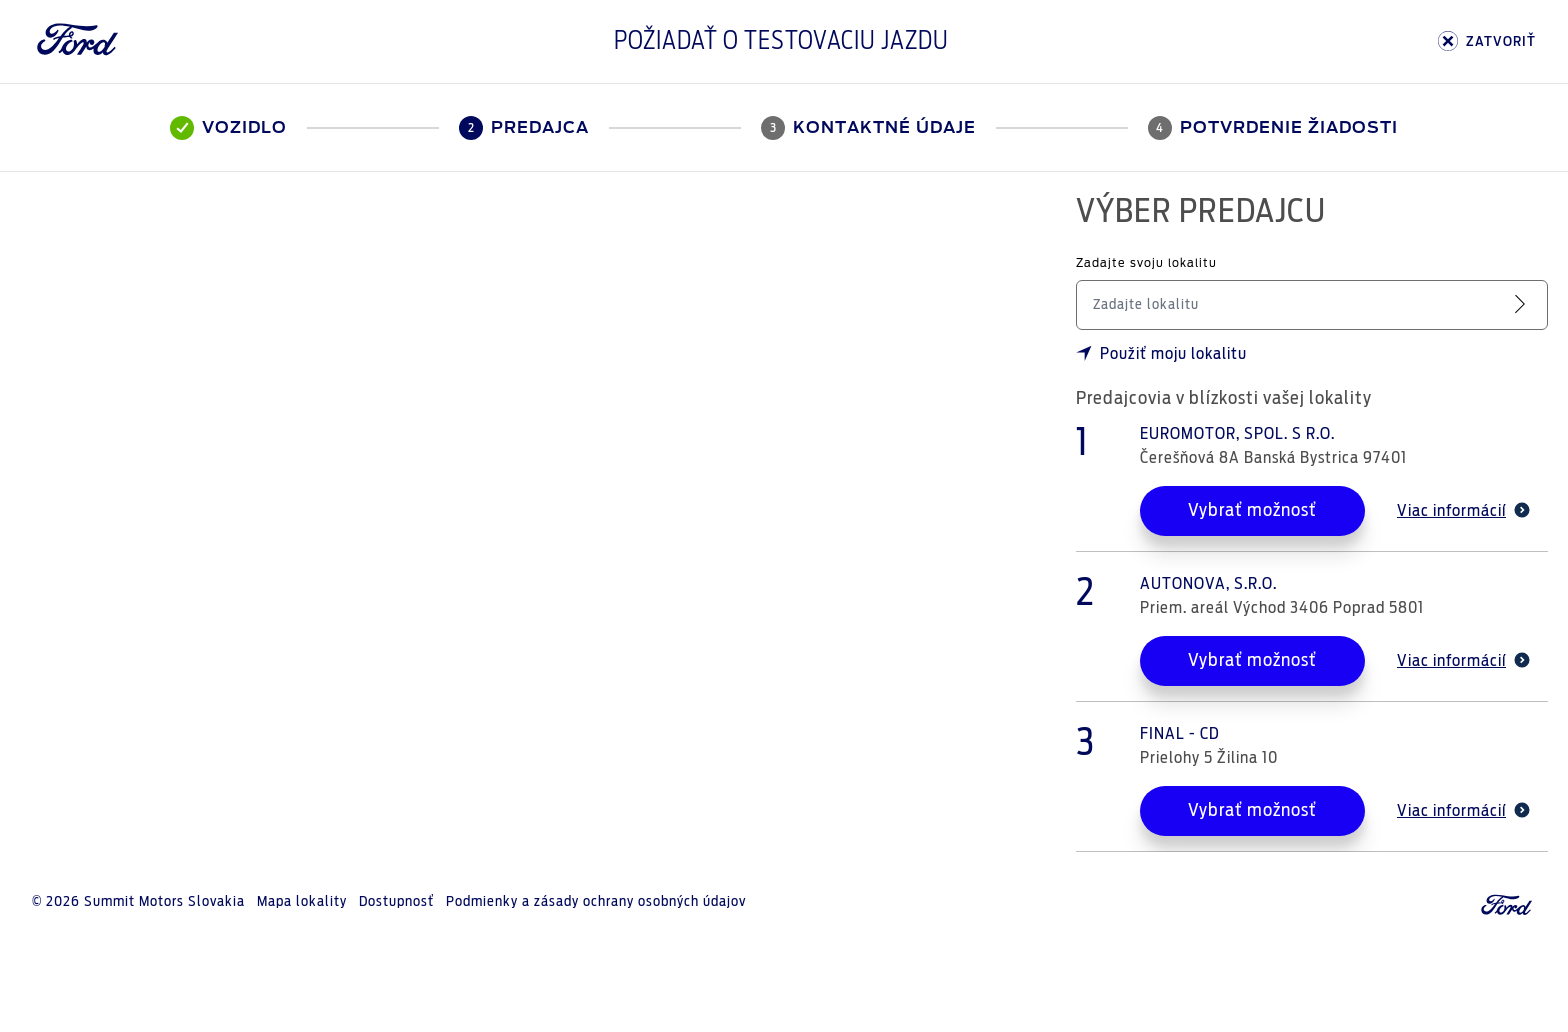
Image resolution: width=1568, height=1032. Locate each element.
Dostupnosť (396, 902)
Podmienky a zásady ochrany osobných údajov (596, 902)
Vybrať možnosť (1252, 511)
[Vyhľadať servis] (1524, 304)
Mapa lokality (302, 902)
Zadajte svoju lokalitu (1146, 263)
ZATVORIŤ (1487, 41)
